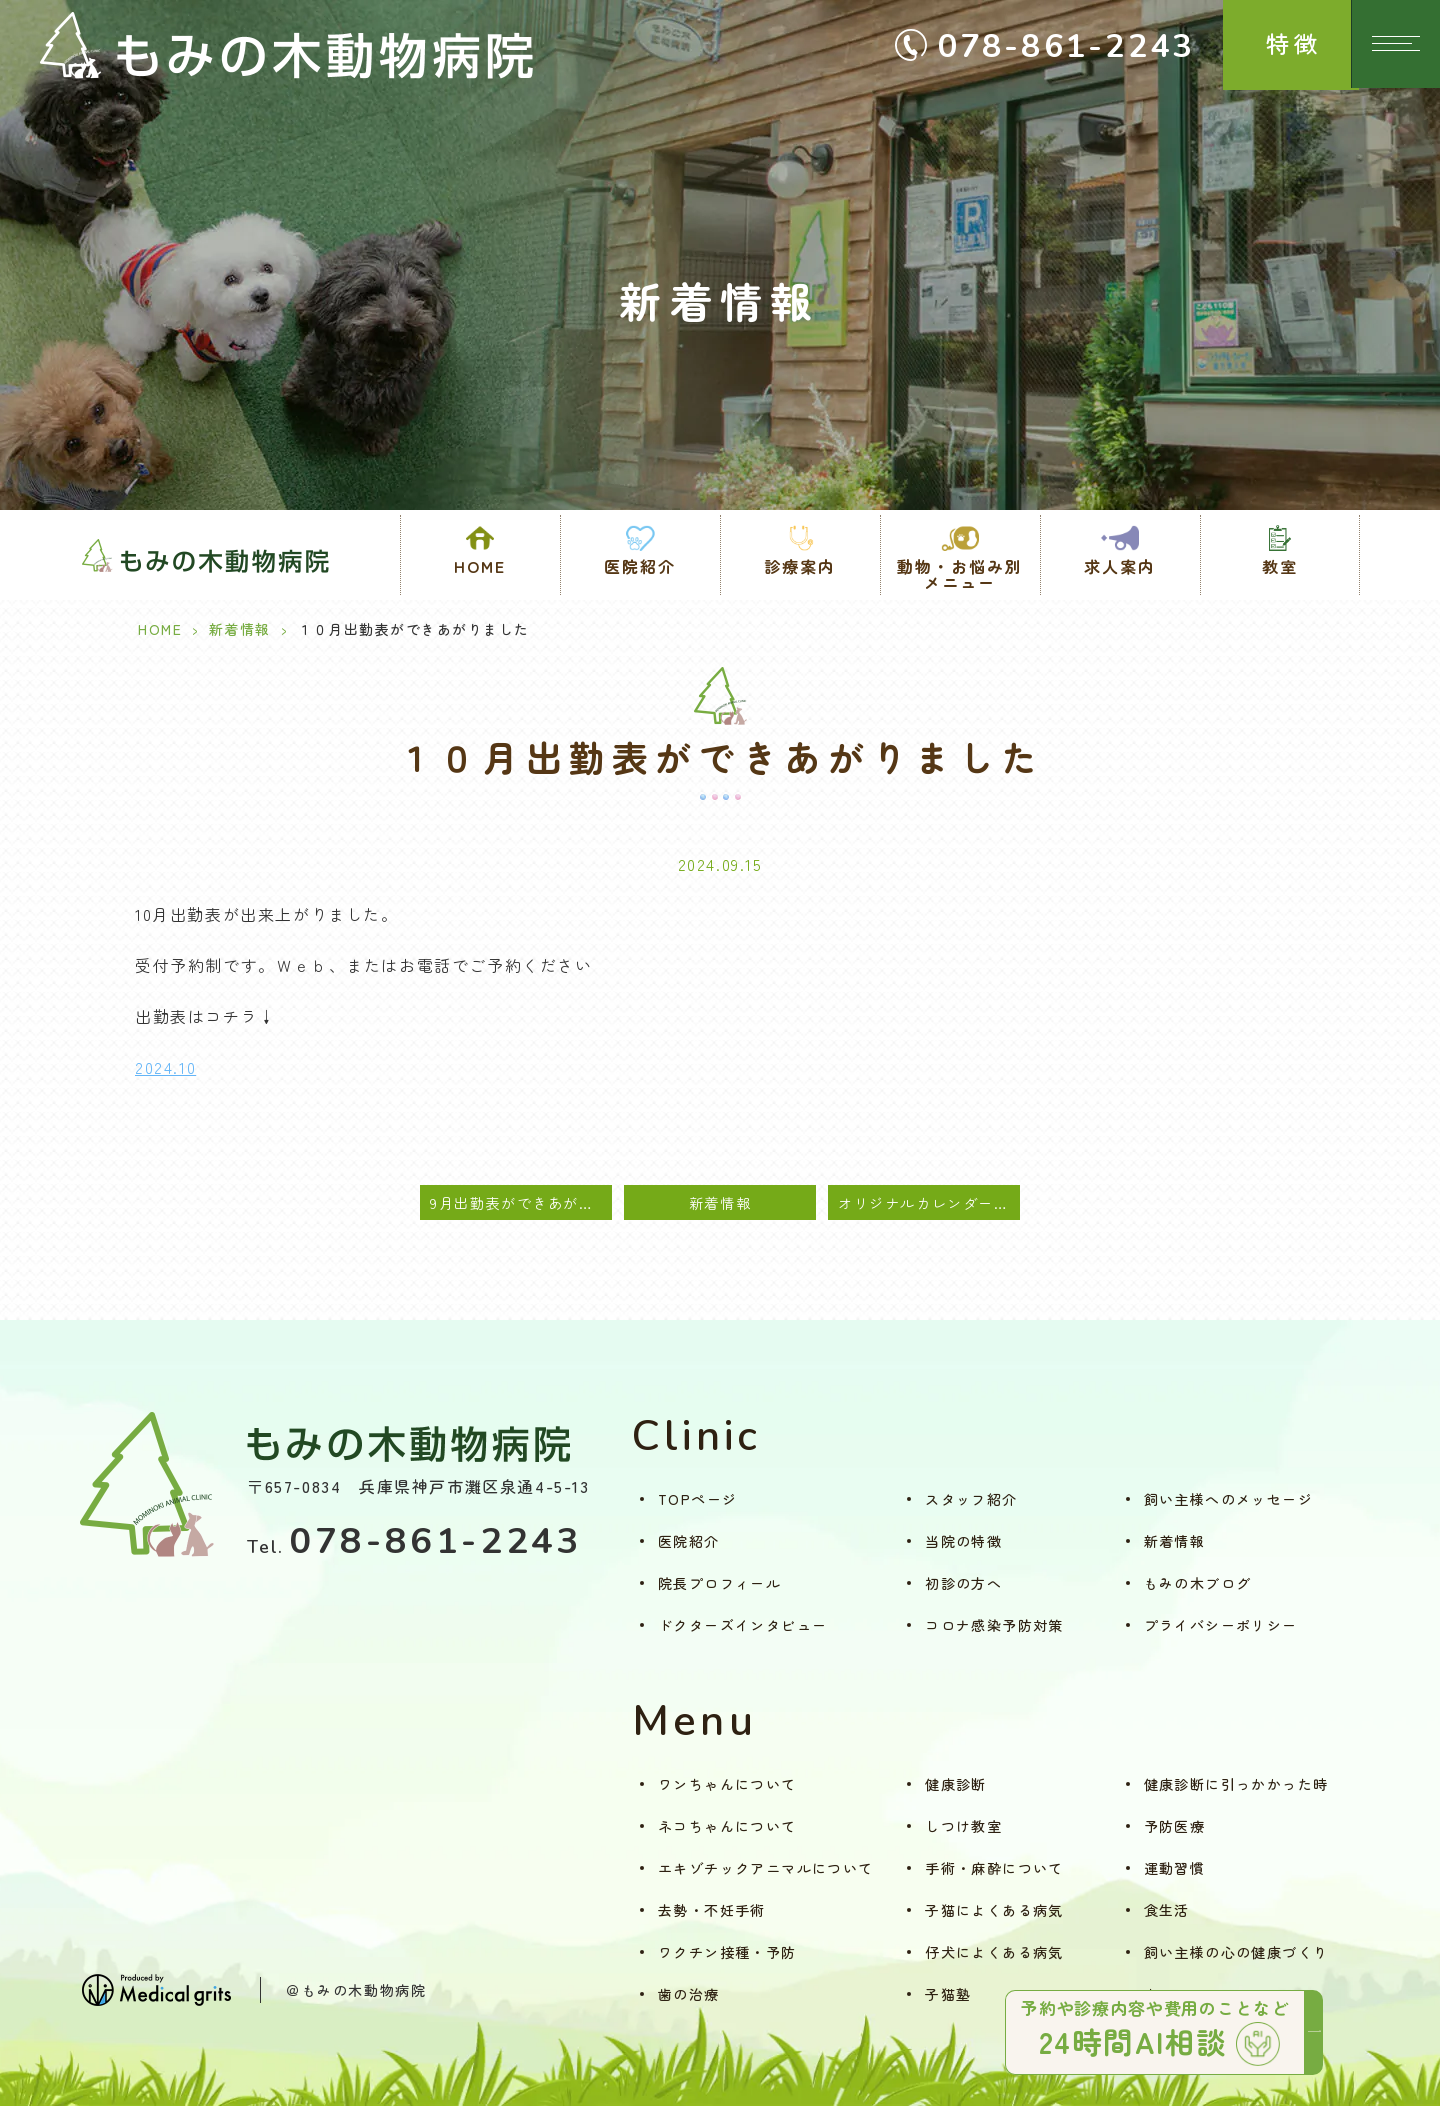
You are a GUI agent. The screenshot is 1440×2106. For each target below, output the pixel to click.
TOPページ (697, 1499)
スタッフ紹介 (971, 1499)
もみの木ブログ (1198, 1583)
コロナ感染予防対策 (994, 1625)
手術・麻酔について (994, 1868)
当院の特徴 (963, 1541)
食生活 (1167, 1910)
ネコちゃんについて (727, 1826)
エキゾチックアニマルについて (766, 1868)
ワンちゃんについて (727, 1784)
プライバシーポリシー (1221, 1625)
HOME (480, 566)
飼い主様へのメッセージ (1228, 1499)
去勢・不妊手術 (712, 1910)
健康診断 (956, 1784)
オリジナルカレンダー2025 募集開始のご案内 (929, 1202)
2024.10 (165, 1067)
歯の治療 (689, 1994)
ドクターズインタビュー (742, 1625)
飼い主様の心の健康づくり (1236, 1952)
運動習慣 (1175, 1868)
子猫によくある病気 (994, 1910)
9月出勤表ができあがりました (521, 1202)
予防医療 (1175, 1826)
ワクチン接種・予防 (727, 1952)
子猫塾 (948, 1994)
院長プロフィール (719, 1583)
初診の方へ (963, 1583)
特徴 (1267, 48)
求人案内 (1120, 566)
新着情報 (240, 629)
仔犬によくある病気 (994, 1952)
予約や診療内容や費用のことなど (1155, 2029)
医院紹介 (689, 1541)
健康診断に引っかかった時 (1236, 1784)
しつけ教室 (963, 1826)
